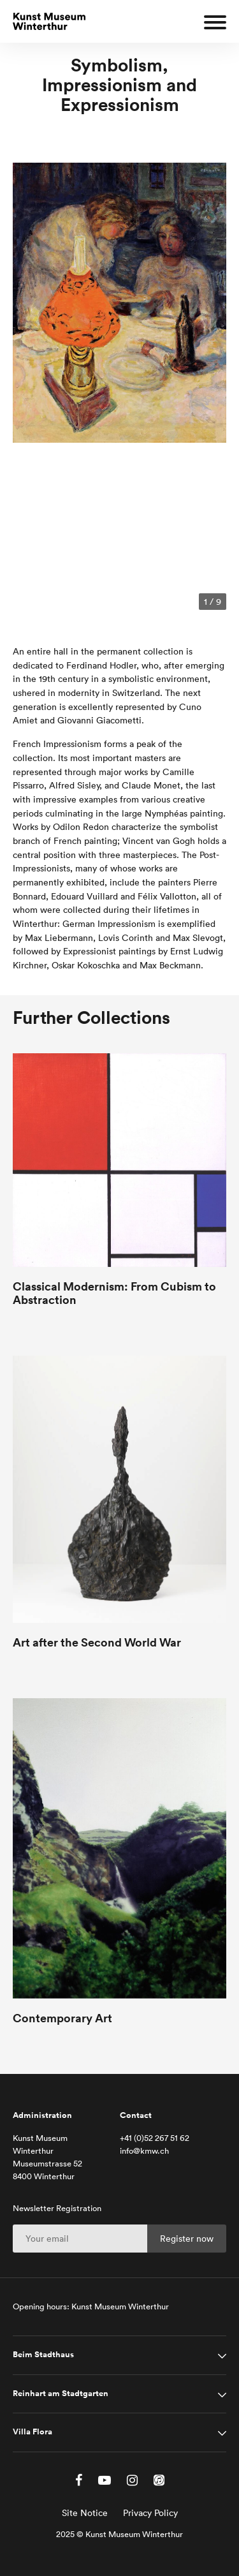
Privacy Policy (150, 2513)
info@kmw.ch (144, 2150)
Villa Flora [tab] (32, 2432)
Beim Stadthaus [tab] (43, 2354)
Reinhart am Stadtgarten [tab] (60, 2393)
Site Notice (85, 2513)
